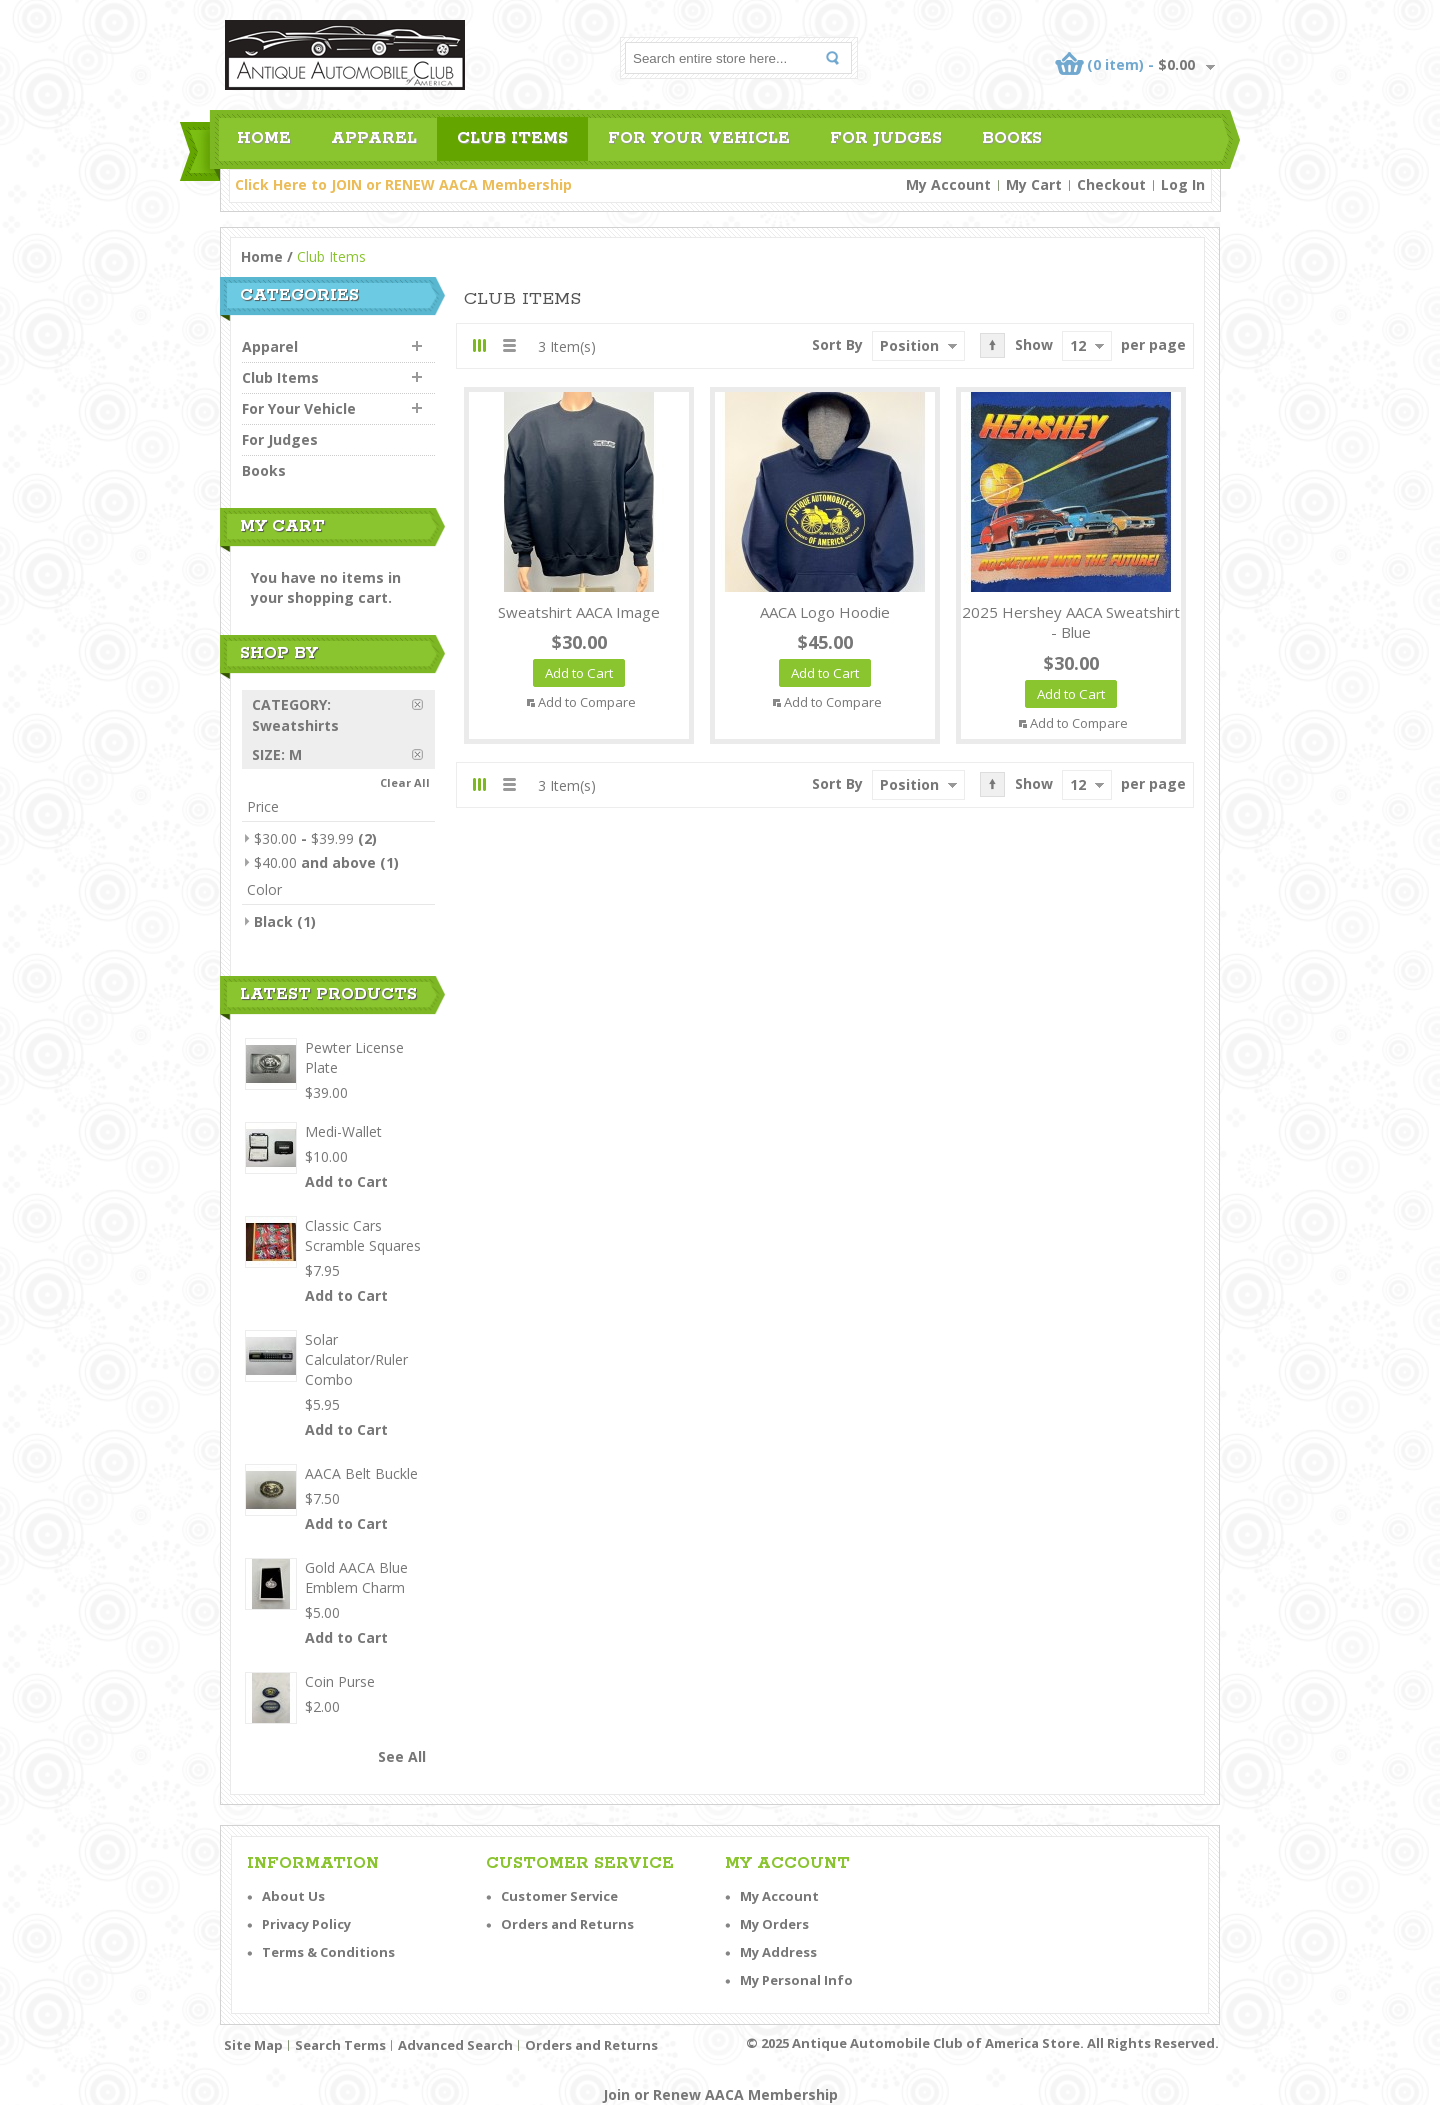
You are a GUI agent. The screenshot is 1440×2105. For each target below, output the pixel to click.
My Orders (774, 1924)
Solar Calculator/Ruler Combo (356, 1359)
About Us (293, 1896)
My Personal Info (796, 1980)
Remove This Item (423, 704)
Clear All (405, 782)
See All (402, 1756)
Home (262, 256)
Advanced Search (455, 2045)
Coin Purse (340, 1681)
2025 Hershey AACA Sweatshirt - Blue (1071, 622)
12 (1078, 345)
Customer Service (559, 1896)
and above (315, 862)
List (508, 345)
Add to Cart (346, 1181)
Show (1034, 344)
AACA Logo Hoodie (825, 612)
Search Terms (340, 2045)
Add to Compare (587, 702)
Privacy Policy (306, 1924)
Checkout (1111, 184)
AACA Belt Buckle (361, 1473)
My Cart (1034, 184)
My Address (778, 1952)
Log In (1183, 184)
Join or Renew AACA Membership (720, 2094)
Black (273, 921)
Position (909, 345)
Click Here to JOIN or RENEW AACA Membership (403, 184)
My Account (948, 184)
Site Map (253, 2045)
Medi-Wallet (343, 1131)
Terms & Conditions (328, 1952)
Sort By (837, 344)
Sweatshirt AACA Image (579, 612)
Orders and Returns (567, 1924)
